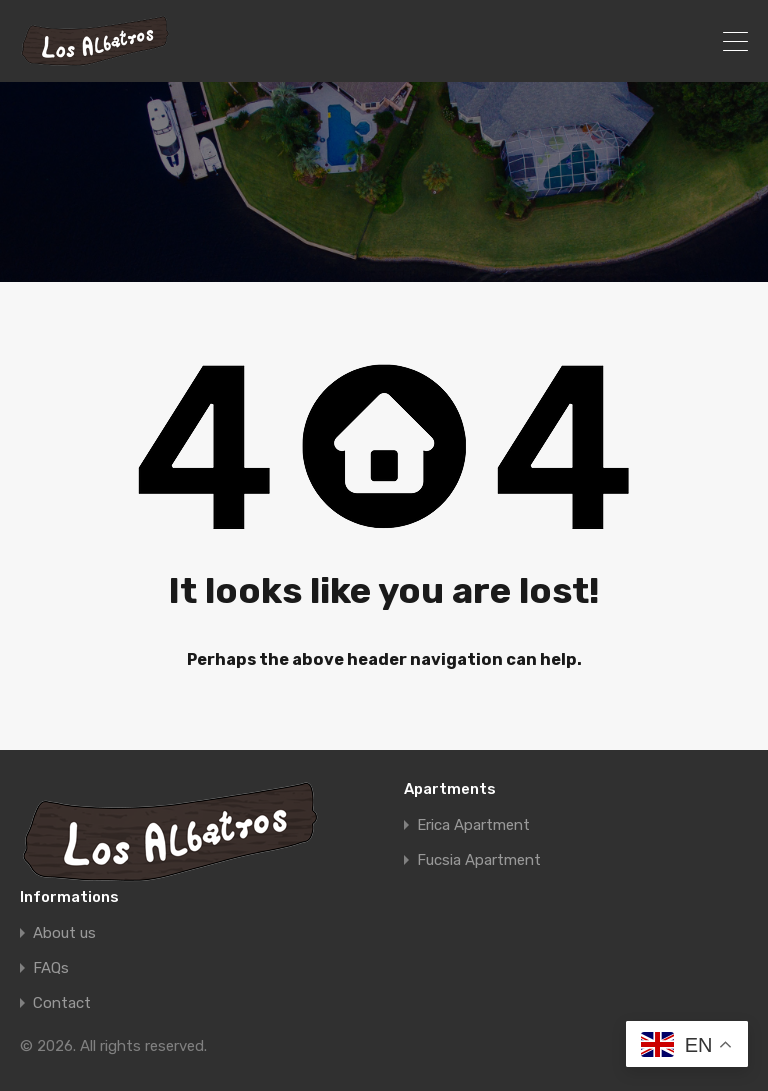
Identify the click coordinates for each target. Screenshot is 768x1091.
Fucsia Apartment (479, 860)
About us (64, 933)
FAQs (51, 968)
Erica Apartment (473, 825)
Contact (62, 1003)
